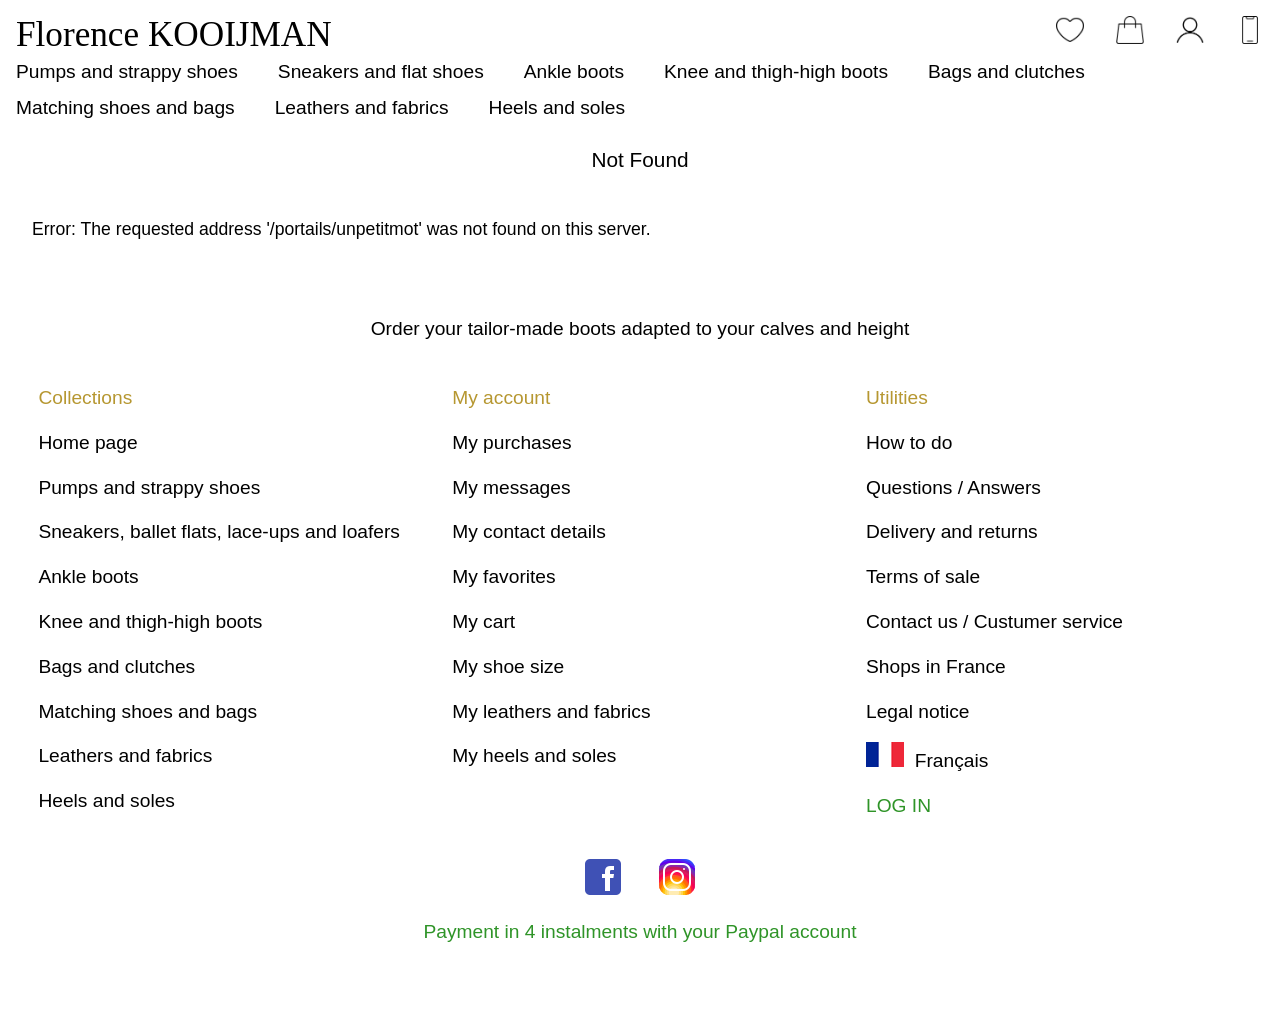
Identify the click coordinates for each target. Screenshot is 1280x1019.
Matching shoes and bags (125, 107)
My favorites (503, 576)
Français (927, 760)
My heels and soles (534, 755)
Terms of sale (923, 576)
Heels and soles (557, 107)
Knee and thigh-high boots (776, 71)
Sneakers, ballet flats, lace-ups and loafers (219, 531)
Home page (87, 442)
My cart (483, 621)
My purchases (511, 442)
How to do (909, 442)
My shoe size (508, 666)
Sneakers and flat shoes (381, 71)
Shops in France (936, 666)
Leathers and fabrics (362, 107)
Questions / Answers (953, 487)
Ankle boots (574, 71)
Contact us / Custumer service (994, 621)
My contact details (529, 531)
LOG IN (898, 805)
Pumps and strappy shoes (127, 71)
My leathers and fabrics (551, 711)
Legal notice (917, 711)
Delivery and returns (952, 531)
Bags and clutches (1006, 71)
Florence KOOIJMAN (174, 34)
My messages (511, 487)
